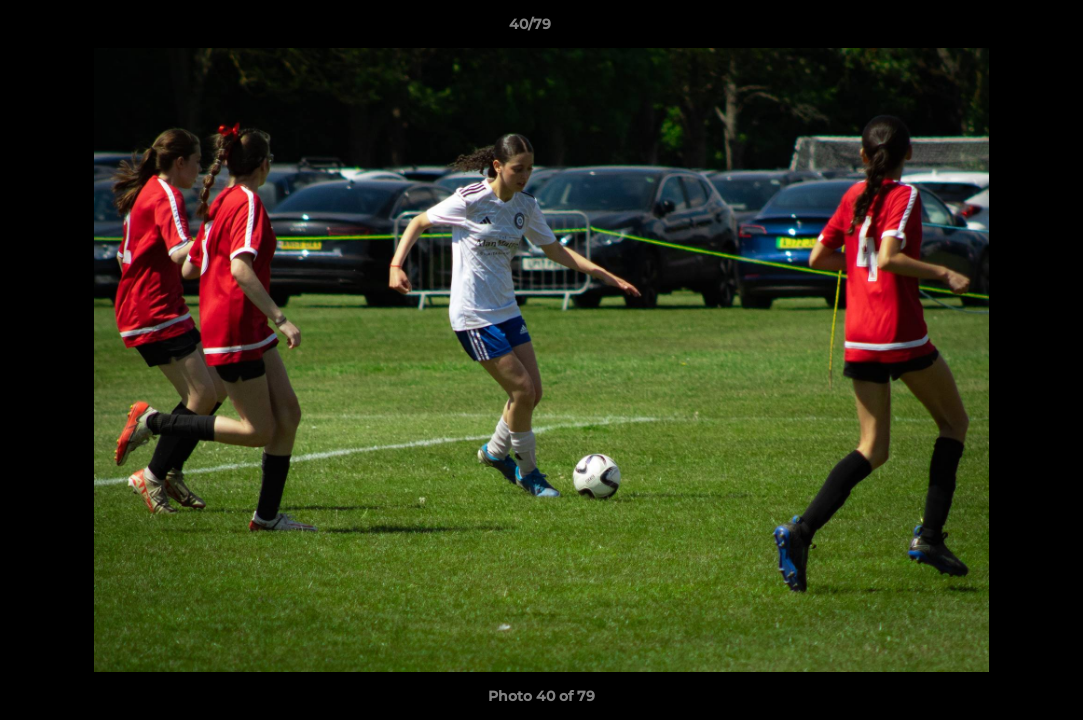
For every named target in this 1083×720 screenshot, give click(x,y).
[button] (999, 29)
